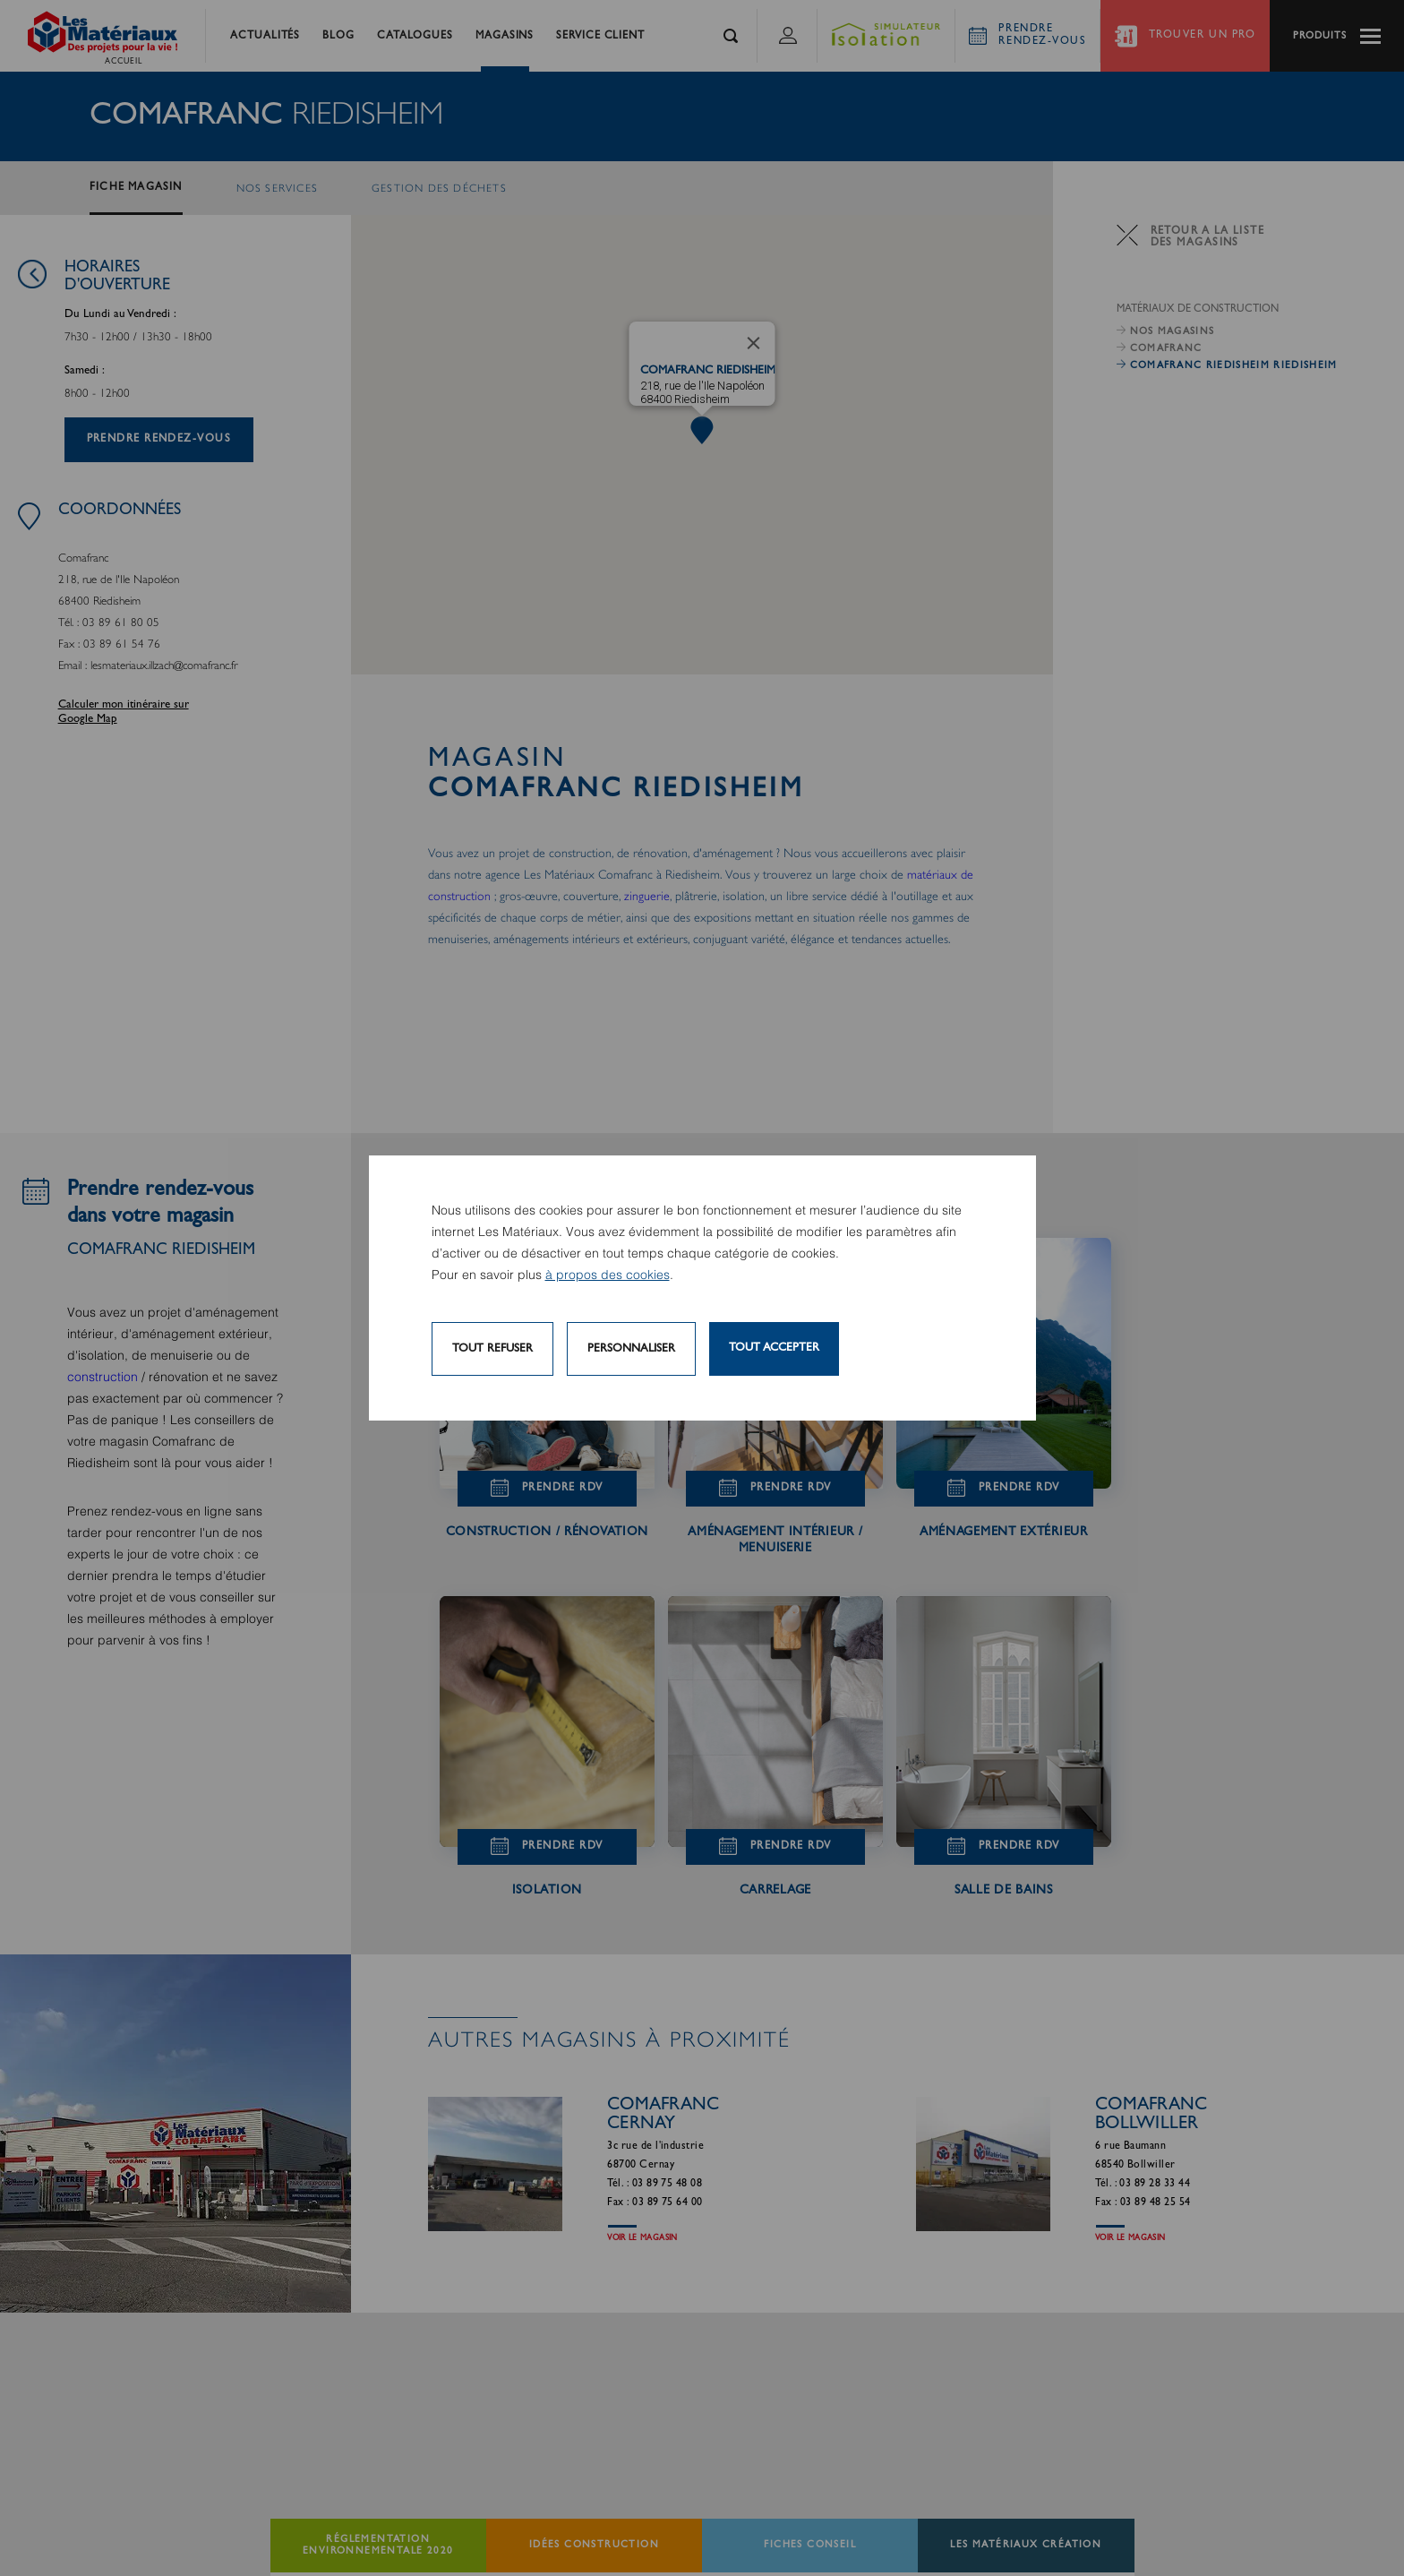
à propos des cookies (607, 1275)
